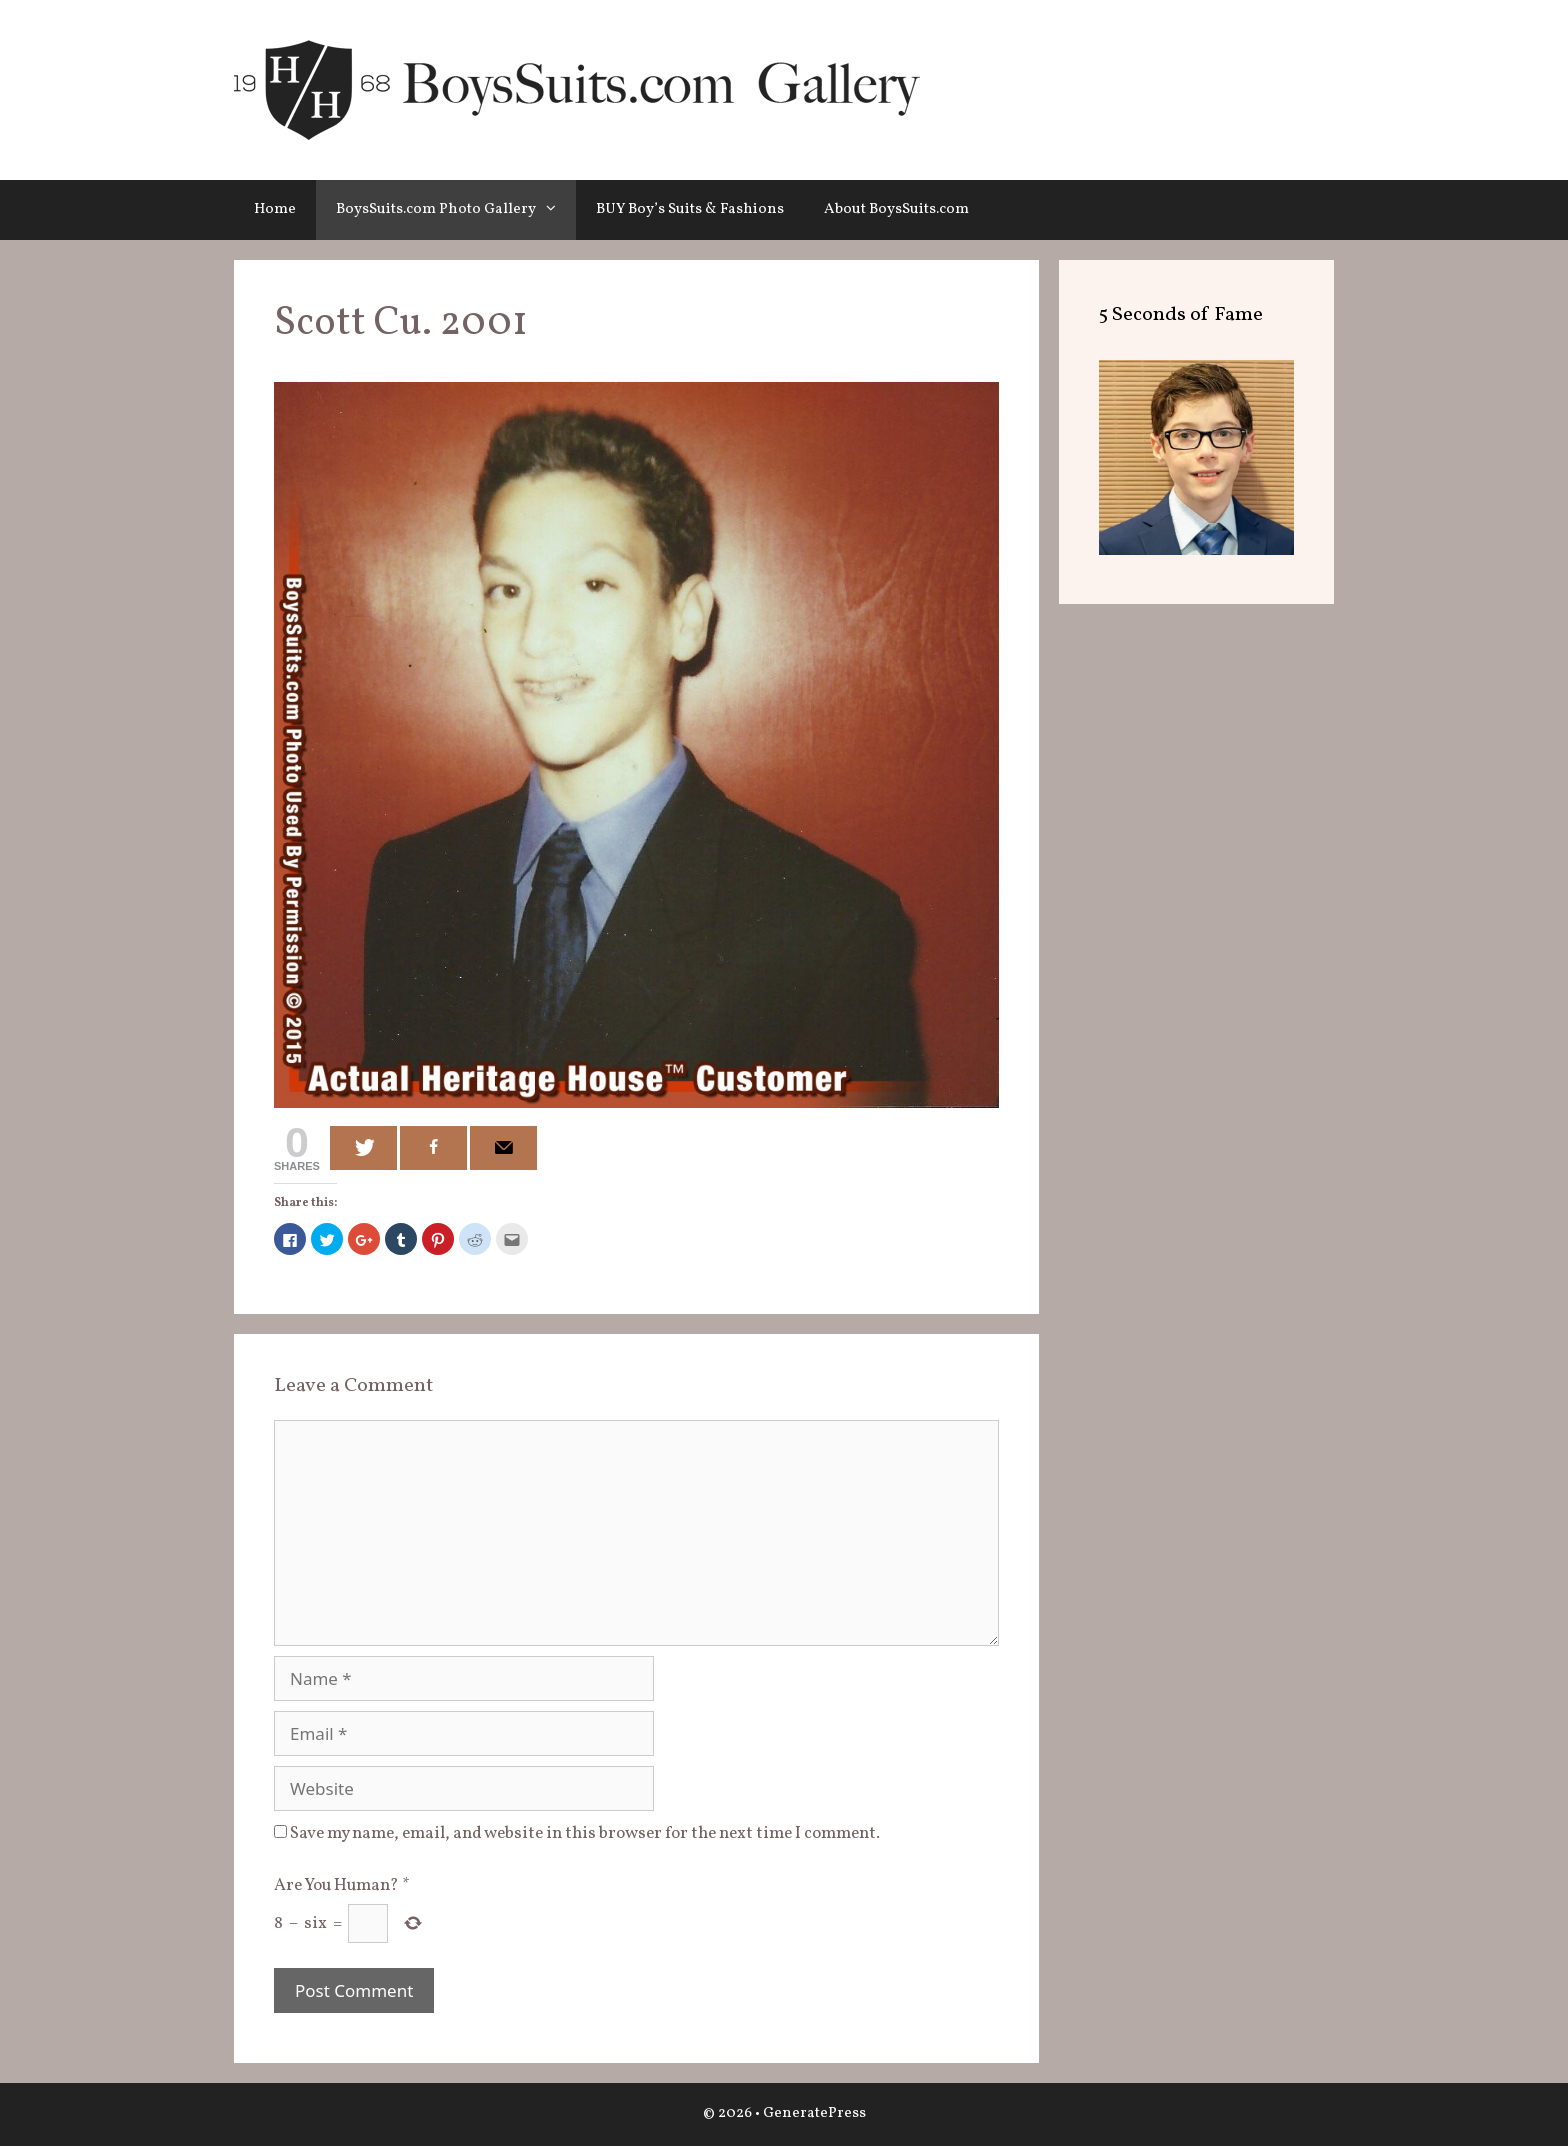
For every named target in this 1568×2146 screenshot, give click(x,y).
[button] (556, 210)
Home (275, 209)
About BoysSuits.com (896, 209)
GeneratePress (814, 2113)
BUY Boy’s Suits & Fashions (690, 209)
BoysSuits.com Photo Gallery (456, 210)
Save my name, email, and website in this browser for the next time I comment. (585, 1833)
